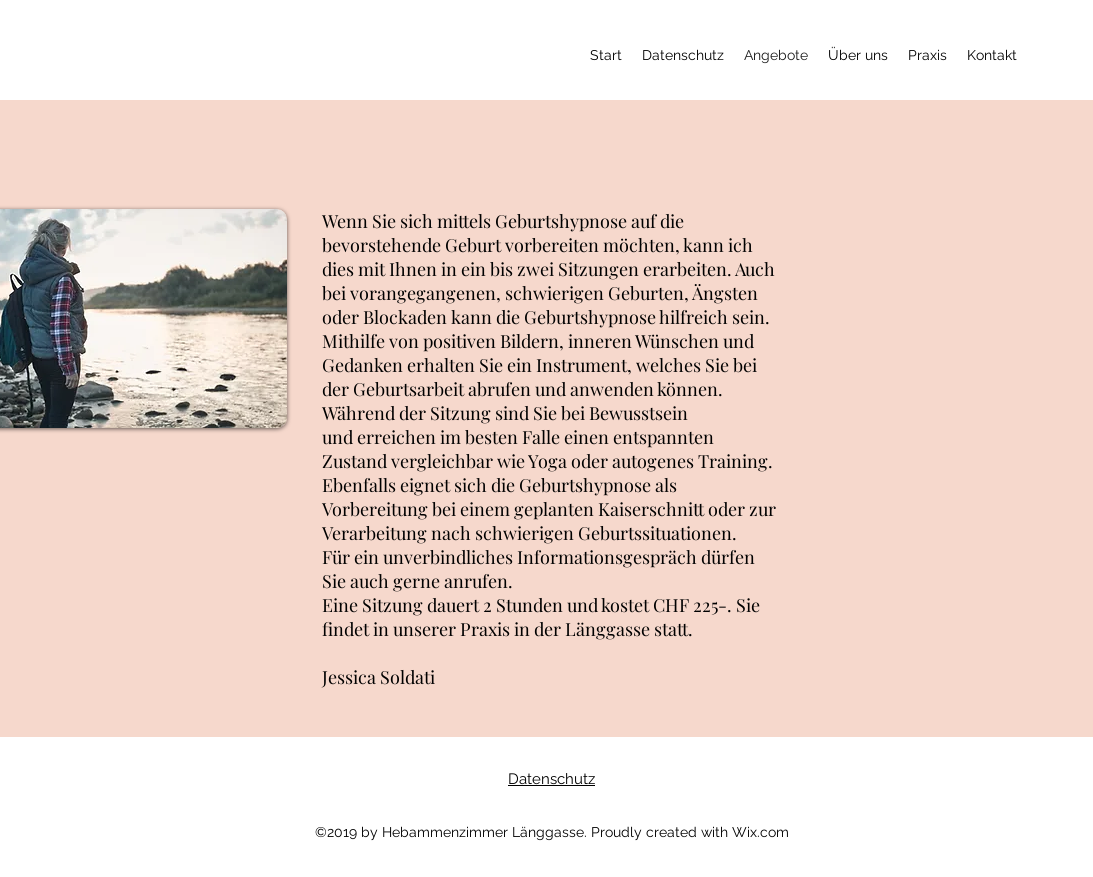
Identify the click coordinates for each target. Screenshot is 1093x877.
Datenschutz (551, 779)
